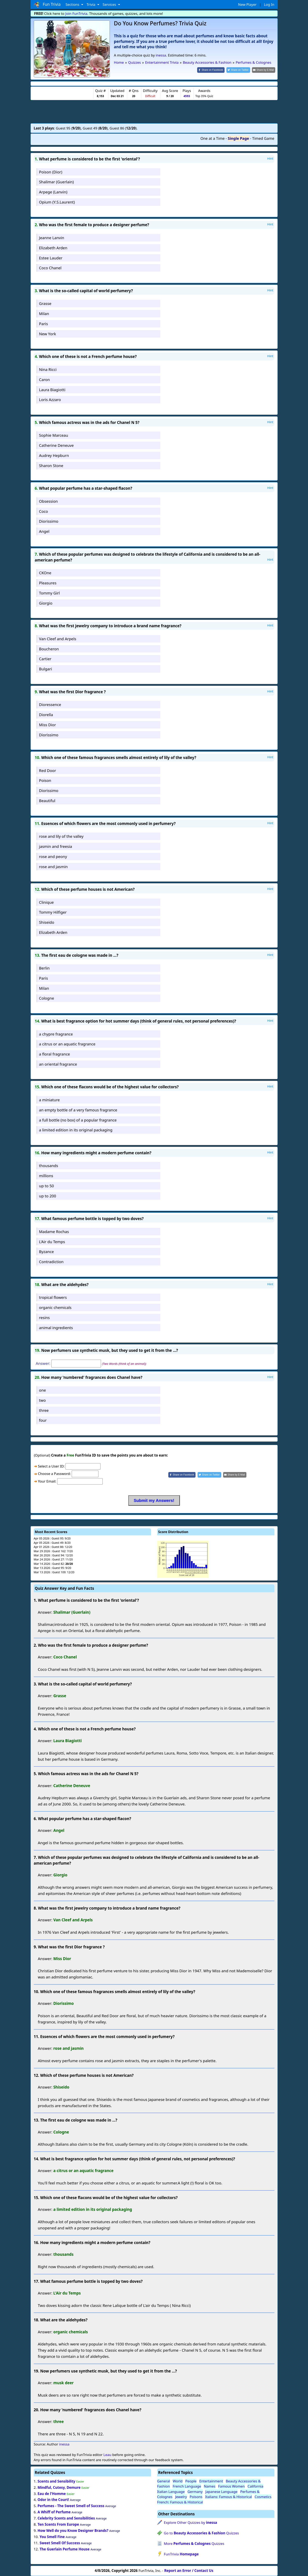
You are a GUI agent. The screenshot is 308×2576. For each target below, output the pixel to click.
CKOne (45, 572)
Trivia (91, 4)
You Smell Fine (52, 2536)
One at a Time (212, 138)
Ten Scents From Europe (58, 2524)
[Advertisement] (154, 111)
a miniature (49, 1099)
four (43, 1420)
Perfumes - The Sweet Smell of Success (70, 2505)
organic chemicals (55, 1307)
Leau (107, 2454)
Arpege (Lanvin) (53, 191)
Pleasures (47, 582)
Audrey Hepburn (54, 455)
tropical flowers (53, 1297)
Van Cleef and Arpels (57, 638)
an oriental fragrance (58, 1064)
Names (209, 2486)
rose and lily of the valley (61, 836)
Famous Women (231, 2486)
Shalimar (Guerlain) (56, 181)
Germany (195, 2491)
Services (110, 4)
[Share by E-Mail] (263, 70)
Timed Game (263, 138)
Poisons (196, 2496)
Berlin (44, 968)
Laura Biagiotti (52, 389)
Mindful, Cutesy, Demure (59, 2487)
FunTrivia (181, 2554)
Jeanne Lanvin (51, 237)
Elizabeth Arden (53, 247)
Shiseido (46, 922)
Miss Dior (47, 724)
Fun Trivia (47, 4)
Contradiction (51, 1261)
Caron (44, 379)
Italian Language (171, 2491)
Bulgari (45, 668)
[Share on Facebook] (210, 70)
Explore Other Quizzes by (190, 2522)
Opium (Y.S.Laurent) (57, 202)
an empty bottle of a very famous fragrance (78, 1109)
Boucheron (49, 648)
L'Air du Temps (52, 1241)
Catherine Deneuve (56, 445)
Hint (270, 158)
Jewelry (181, 2496)
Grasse (45, 303)
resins (44, 1317)
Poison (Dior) (50, 171)
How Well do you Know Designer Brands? (72, 2530)
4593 (187, 96)
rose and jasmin (53, 866)
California (255, 2486)
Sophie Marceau (53, 435)
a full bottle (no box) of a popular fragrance (78, 1120)
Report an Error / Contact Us (188, 2570)
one (42, 1390)
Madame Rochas (54, 1231)
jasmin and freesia (55, 846)
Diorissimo (48, 521)
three (44, 1410)
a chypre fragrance (56, 1034)
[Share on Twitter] (238, 70)
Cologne (46, 998)
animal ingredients (56, 1327)
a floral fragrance (54, 1054)
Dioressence (50, 704)
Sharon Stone (51, 465)
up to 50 (46, 1185)
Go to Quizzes (201, 2533)
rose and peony (53, 856)
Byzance (46, 1251)
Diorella (46, 714)
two (42, 1400)
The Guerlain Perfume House (65, 2549)
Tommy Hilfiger (53, 912)
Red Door (47, 770)
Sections (73, 4)
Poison (45, 780)
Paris (43, 323)
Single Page (238, 138)
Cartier (45, 658)
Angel (44, 531)
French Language (187, 2486)
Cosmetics (263, 2496)
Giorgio (45, 603)
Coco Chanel (50, 267)
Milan (44, 313)
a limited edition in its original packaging (75, 1129)
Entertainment (211, 2481)
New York (47, 333)
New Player (247, 4)
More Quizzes (194, 2543)
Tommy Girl (49, 592)
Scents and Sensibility (56, 2481)
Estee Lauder (50, 257)
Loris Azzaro (50, 399)
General (163, 2481)
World (178, 2481)
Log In (269, 4)
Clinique (46, 902)
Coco (43, 511)
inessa (161, 55)
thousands (48, 1165)
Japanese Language (221, 2491)
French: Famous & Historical (180, 2502)
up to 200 (47, 1195)
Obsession (48, 501)
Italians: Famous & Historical (228, 2496)
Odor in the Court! (53, 2499)
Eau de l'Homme (51, 2493)
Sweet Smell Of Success (60, 2543)
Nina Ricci (47, 369)
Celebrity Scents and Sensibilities (66, 2518)
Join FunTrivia (76, 13)
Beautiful (47, 800)
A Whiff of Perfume (54, 2512)
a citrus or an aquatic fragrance (67, 1043)
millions (46, 1175)
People (191, 2481)
